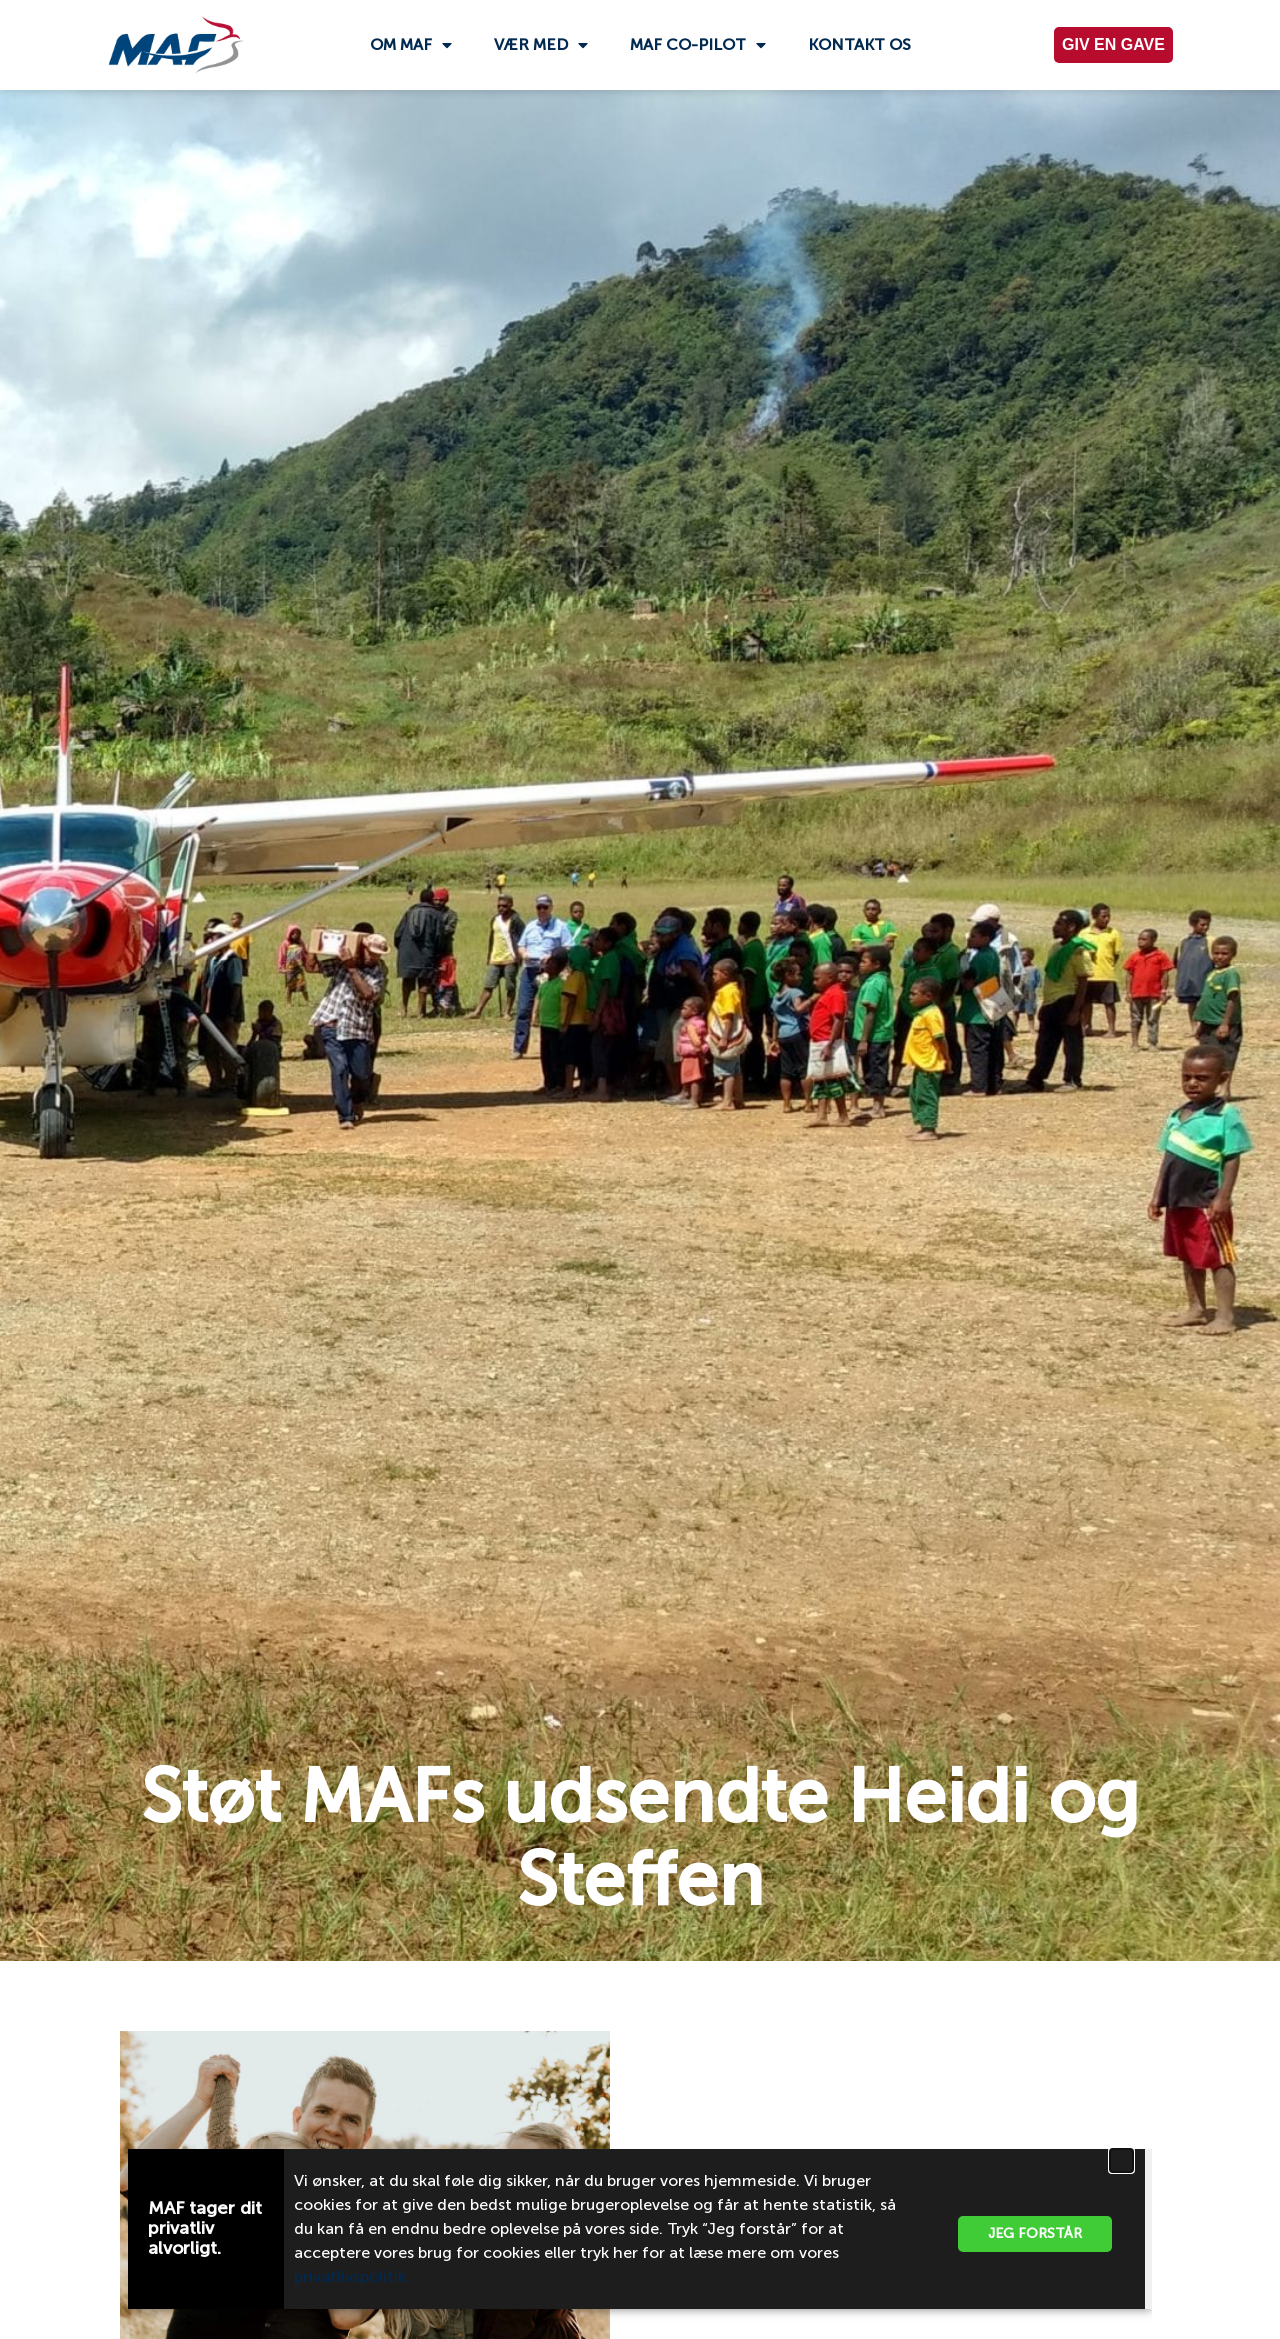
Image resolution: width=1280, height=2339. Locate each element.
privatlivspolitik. (354, 2276)
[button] (1121, 2160)
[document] (640, 1169)
